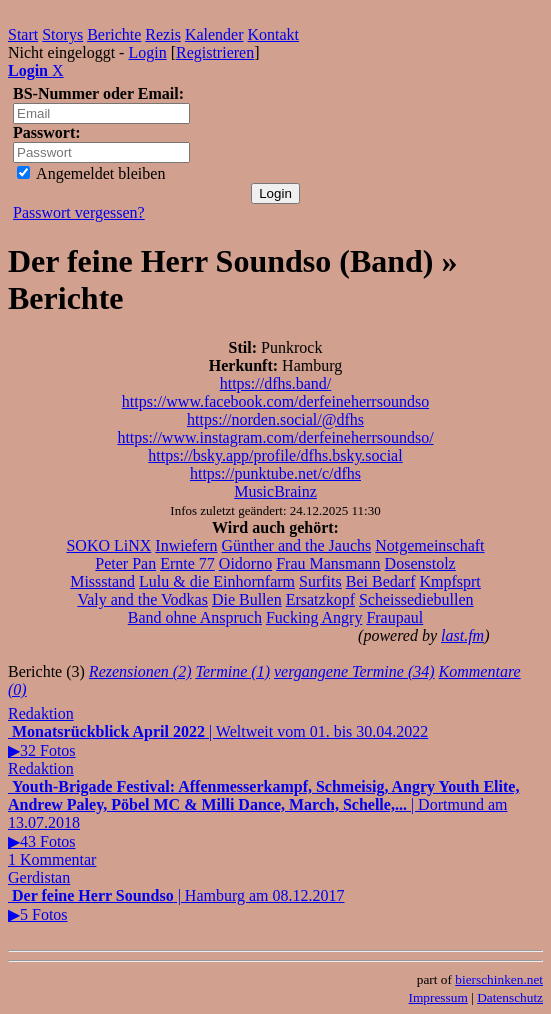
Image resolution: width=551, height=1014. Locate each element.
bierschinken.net (499, 979)
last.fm (462, 635)
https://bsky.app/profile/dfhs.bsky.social (275, 455)
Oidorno (245, 563)
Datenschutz (510, 997)
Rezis (163, 34)
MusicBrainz (275, 491)
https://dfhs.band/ (276, 383)
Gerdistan (39, 877)
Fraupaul (394, 617)
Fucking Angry (314, 617)
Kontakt (274, 34)
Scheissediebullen (416, 599)
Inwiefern (186, 545)
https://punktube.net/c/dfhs (275, 473)
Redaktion (41, 713)
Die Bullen (247, 599)
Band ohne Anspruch (195, 617)
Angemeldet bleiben (91, 173)
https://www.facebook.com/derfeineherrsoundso (275, 401)
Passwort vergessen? (79, 212)
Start (23, 34)
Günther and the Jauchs (297, 545)
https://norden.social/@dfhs (275, 419)
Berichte (114, 34)
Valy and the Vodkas (142, 599)
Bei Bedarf (381, 581)
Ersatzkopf (320, 599)
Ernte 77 (187, 563)
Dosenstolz (420, 563)
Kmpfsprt (449, 581)
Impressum (438, 997)
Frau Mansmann (328, 563)
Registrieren (215, 52)
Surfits (320, 581)
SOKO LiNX (108, 545)
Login (147, 52)
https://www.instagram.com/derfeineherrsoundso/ (275, 437)
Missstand (102, 581)
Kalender (214, 34)
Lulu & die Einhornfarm (217, 581)
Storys (62, 34)
